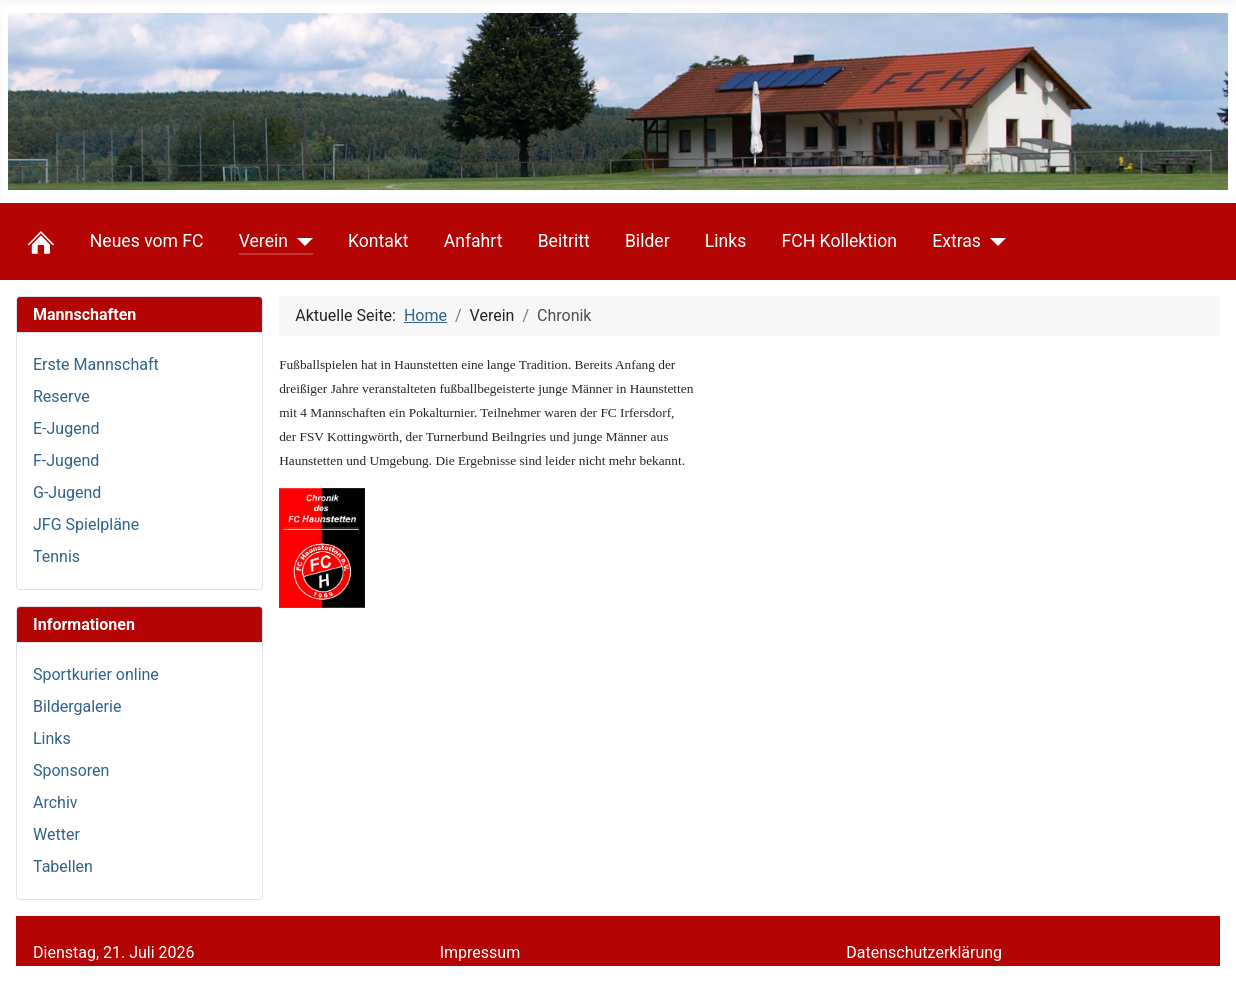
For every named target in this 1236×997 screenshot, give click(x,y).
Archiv (55, 802)
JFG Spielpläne (86, 524)
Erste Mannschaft (96, 364)
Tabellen (63, 866)
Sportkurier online (96, 674)
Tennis (56, 556)
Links (725, 241)
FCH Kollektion (839, 241)
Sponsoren (71, 770)
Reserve (61, 396)
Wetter (56, 834)
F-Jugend (66, 460)
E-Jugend (66, 428)
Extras (956, 241)
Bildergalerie (77, 706)
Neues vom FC (147, 241)
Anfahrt (473, 241)
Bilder (647, 241)
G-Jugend (67, 492)
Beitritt (564, 241)
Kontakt (378, 241)
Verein (263, 241)
